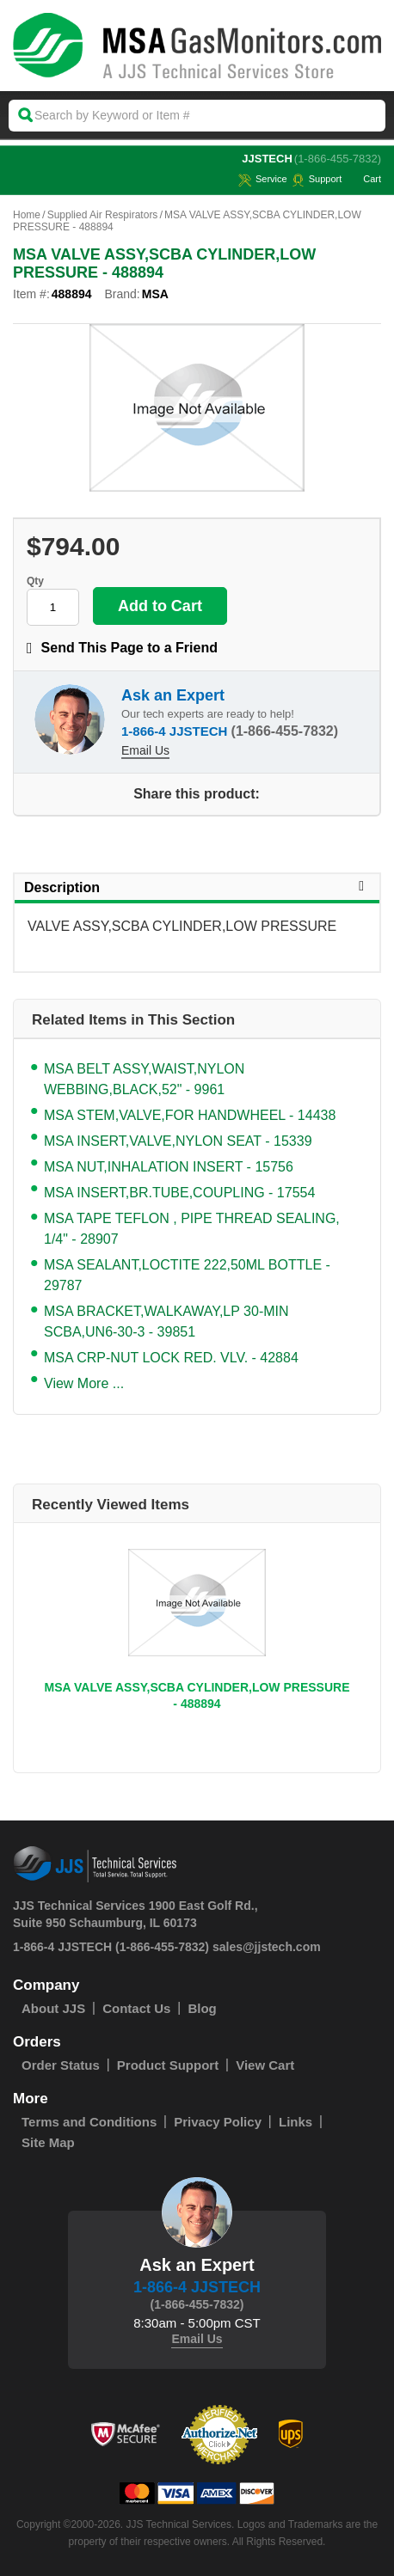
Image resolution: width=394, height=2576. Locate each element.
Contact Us (136, 2008)
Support (317, 179)
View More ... (84, 1383)
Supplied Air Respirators (102, 215)
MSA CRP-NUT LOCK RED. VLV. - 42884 (171, 1357)
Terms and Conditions (89, 2121)
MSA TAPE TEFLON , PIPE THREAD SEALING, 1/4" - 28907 (192, 1228)
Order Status (61, 2065)
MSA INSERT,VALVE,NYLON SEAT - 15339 (178, 1141)
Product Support (168, 2065)
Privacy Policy (218, 2121)
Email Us (145, 750)
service (262, 179)
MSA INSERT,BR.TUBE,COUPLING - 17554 (179, 1192)
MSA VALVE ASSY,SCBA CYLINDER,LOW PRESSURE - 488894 (197, 1695)
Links (295, 2121)
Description (197, 887)
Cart (363, 179)
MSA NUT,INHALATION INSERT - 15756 (168, 1167)
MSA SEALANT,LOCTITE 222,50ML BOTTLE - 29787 (187, 1275)
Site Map (48, 2142)
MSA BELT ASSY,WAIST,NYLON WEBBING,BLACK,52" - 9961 (144, 1079)
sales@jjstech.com (266, 1947)
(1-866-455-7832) (337, 158)
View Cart (265, 2065)
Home (26, 215)
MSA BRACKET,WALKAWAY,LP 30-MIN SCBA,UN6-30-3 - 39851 (166, 1321)
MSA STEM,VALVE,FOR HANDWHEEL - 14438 (190, 1115)
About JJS (53, 2008)
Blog (202, 2008)
